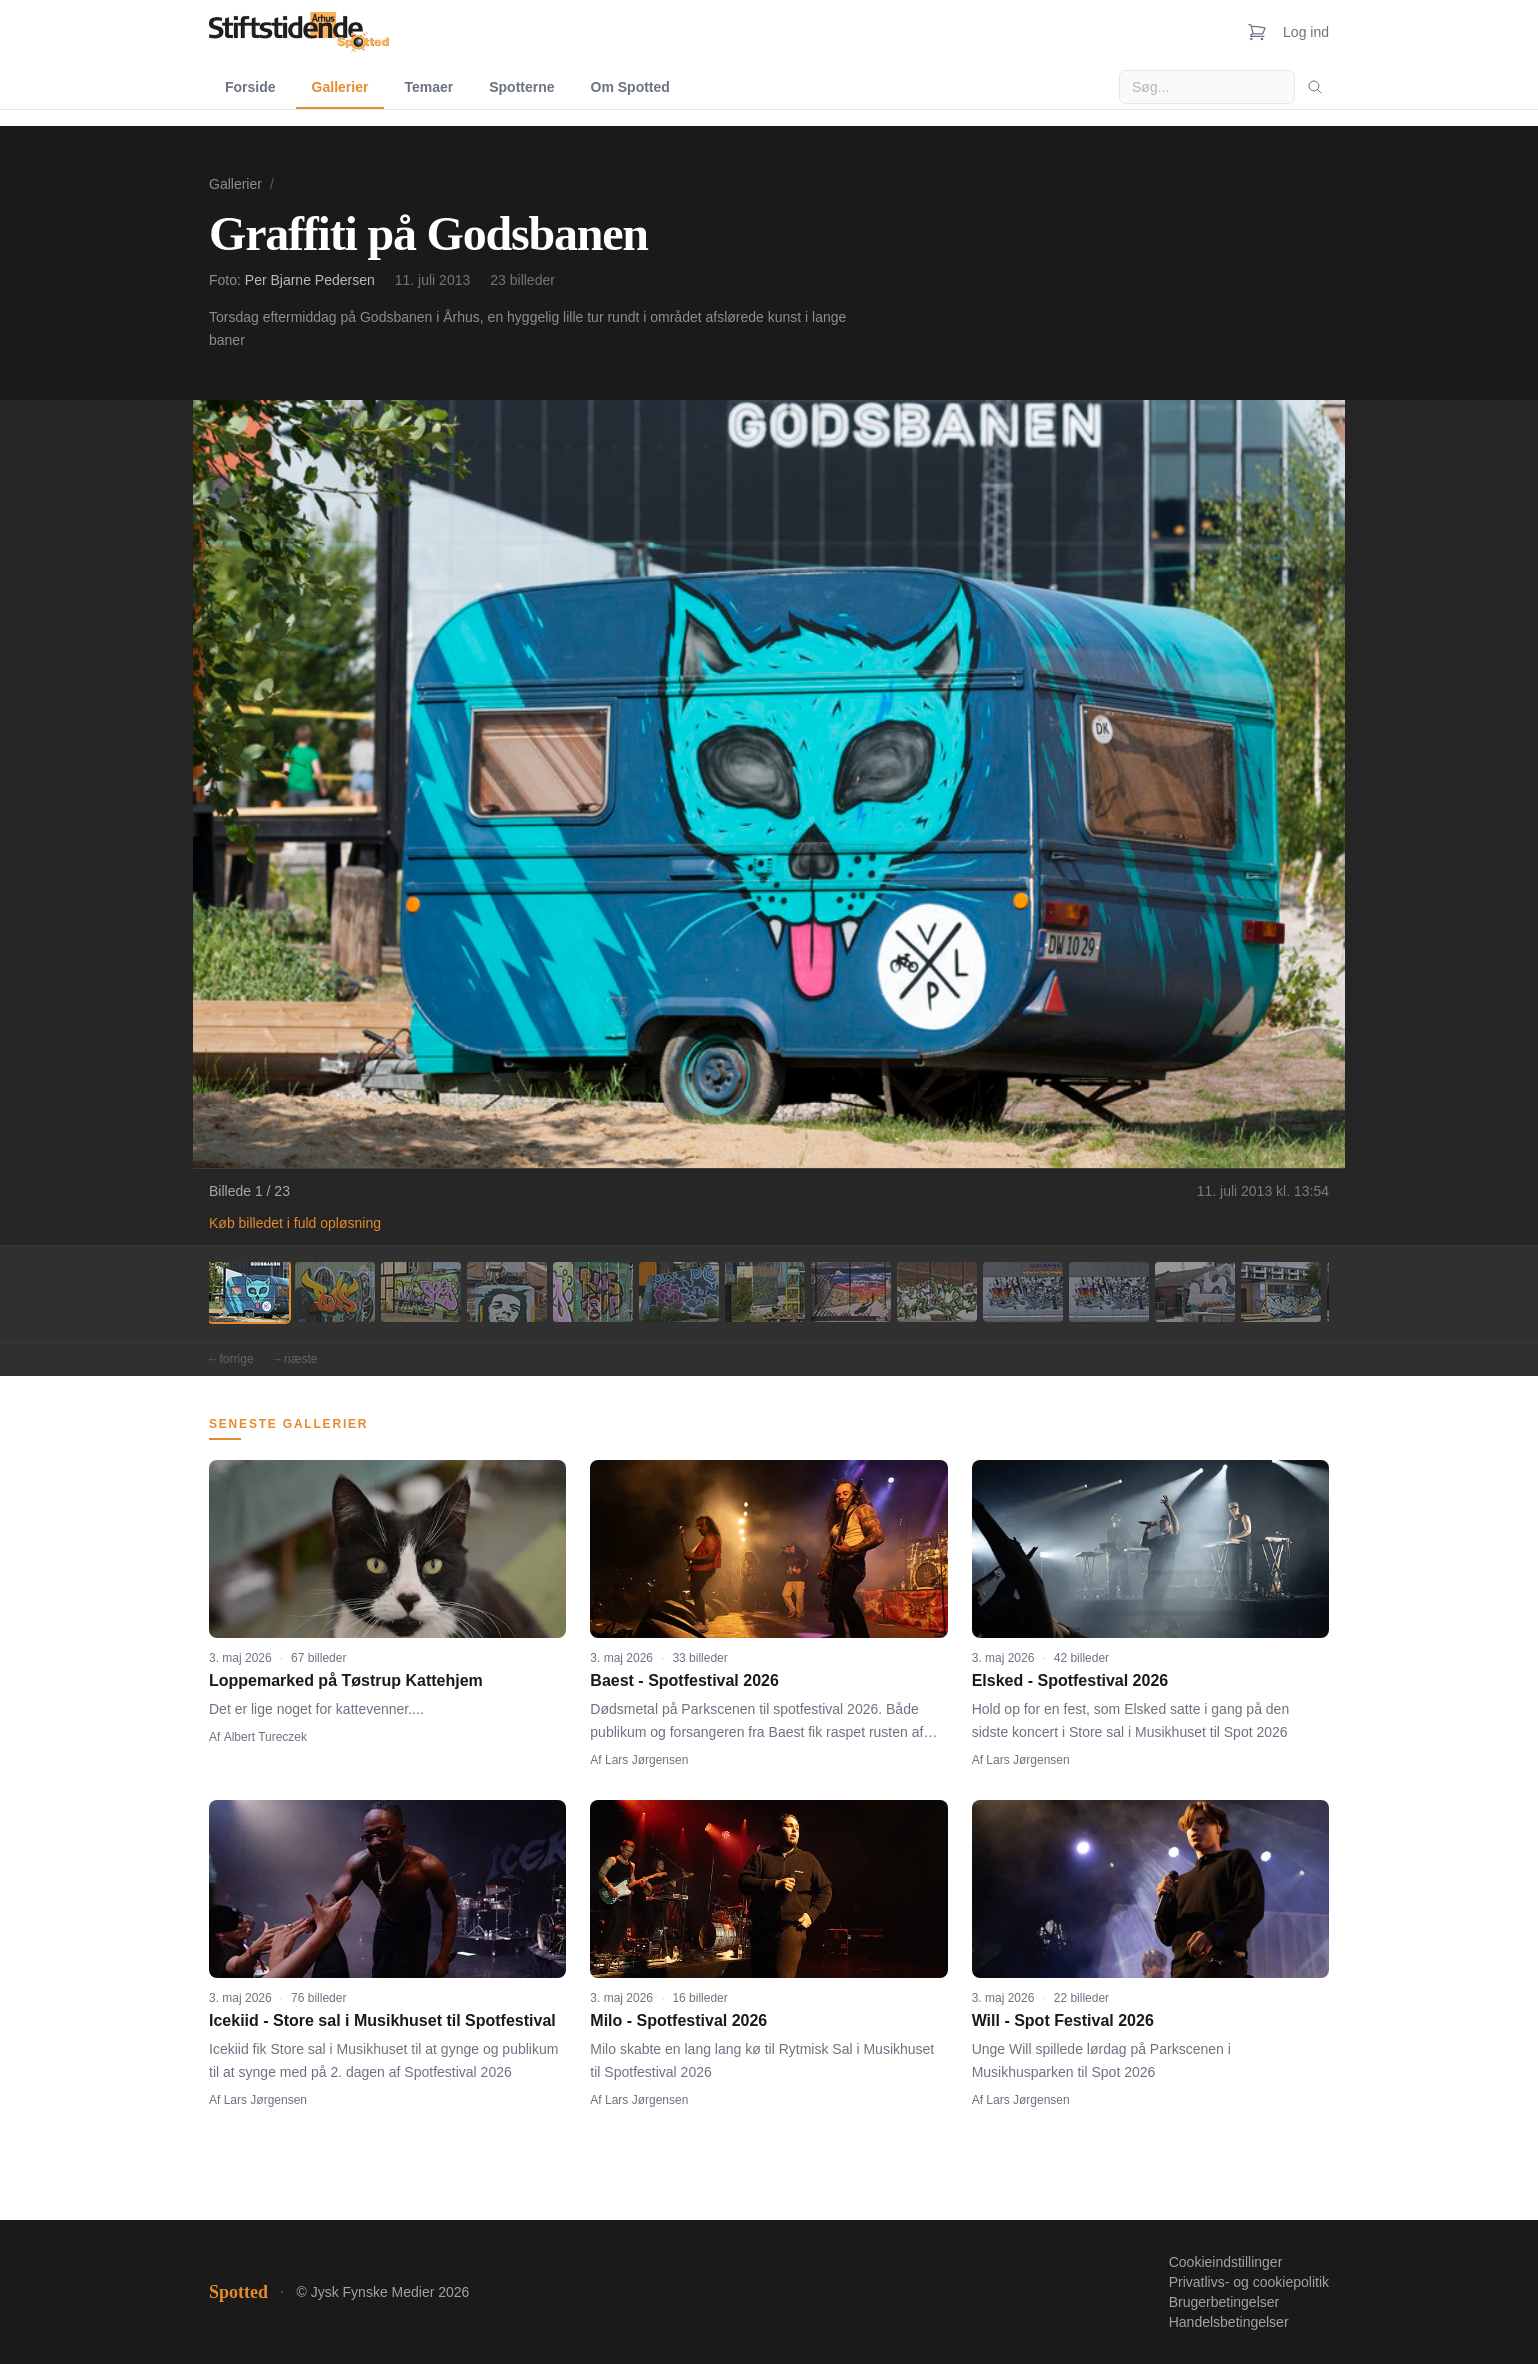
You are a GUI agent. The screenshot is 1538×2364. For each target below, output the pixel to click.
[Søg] (1315, 87)
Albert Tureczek (265, 1737)
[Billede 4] (507, 1292)
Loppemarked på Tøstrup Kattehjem (346, 1680)
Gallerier (340, 87)
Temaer (428, 87)
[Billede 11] (1109, 1292)
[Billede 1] (249, 1292)
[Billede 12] (1195, 1292)
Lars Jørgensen (646, 1760)
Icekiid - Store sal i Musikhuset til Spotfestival (382, 2020)
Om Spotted (630, 87)
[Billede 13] (1281, 1292)
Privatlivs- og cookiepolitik (1249, 2282)
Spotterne (521, 87)
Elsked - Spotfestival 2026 (1070, 1680)
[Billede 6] (679, 1292)
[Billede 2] (335, 1292)
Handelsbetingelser (1229, 2322)
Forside (250, 87)
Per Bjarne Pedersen (310, 280)
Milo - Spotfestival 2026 (678, 2020)
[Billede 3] (421, 1292)
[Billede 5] (593, 1292)
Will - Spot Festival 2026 (1063, 2020)
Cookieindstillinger (1226, 2262)
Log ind (1306, 32)
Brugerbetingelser (1224, 2302)
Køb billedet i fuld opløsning (295, 1223)
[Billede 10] (1023, 1292)
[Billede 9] (937, 1292)
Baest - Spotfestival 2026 (684, 1680)
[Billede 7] (765, 1292)
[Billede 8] (851, 1292)
